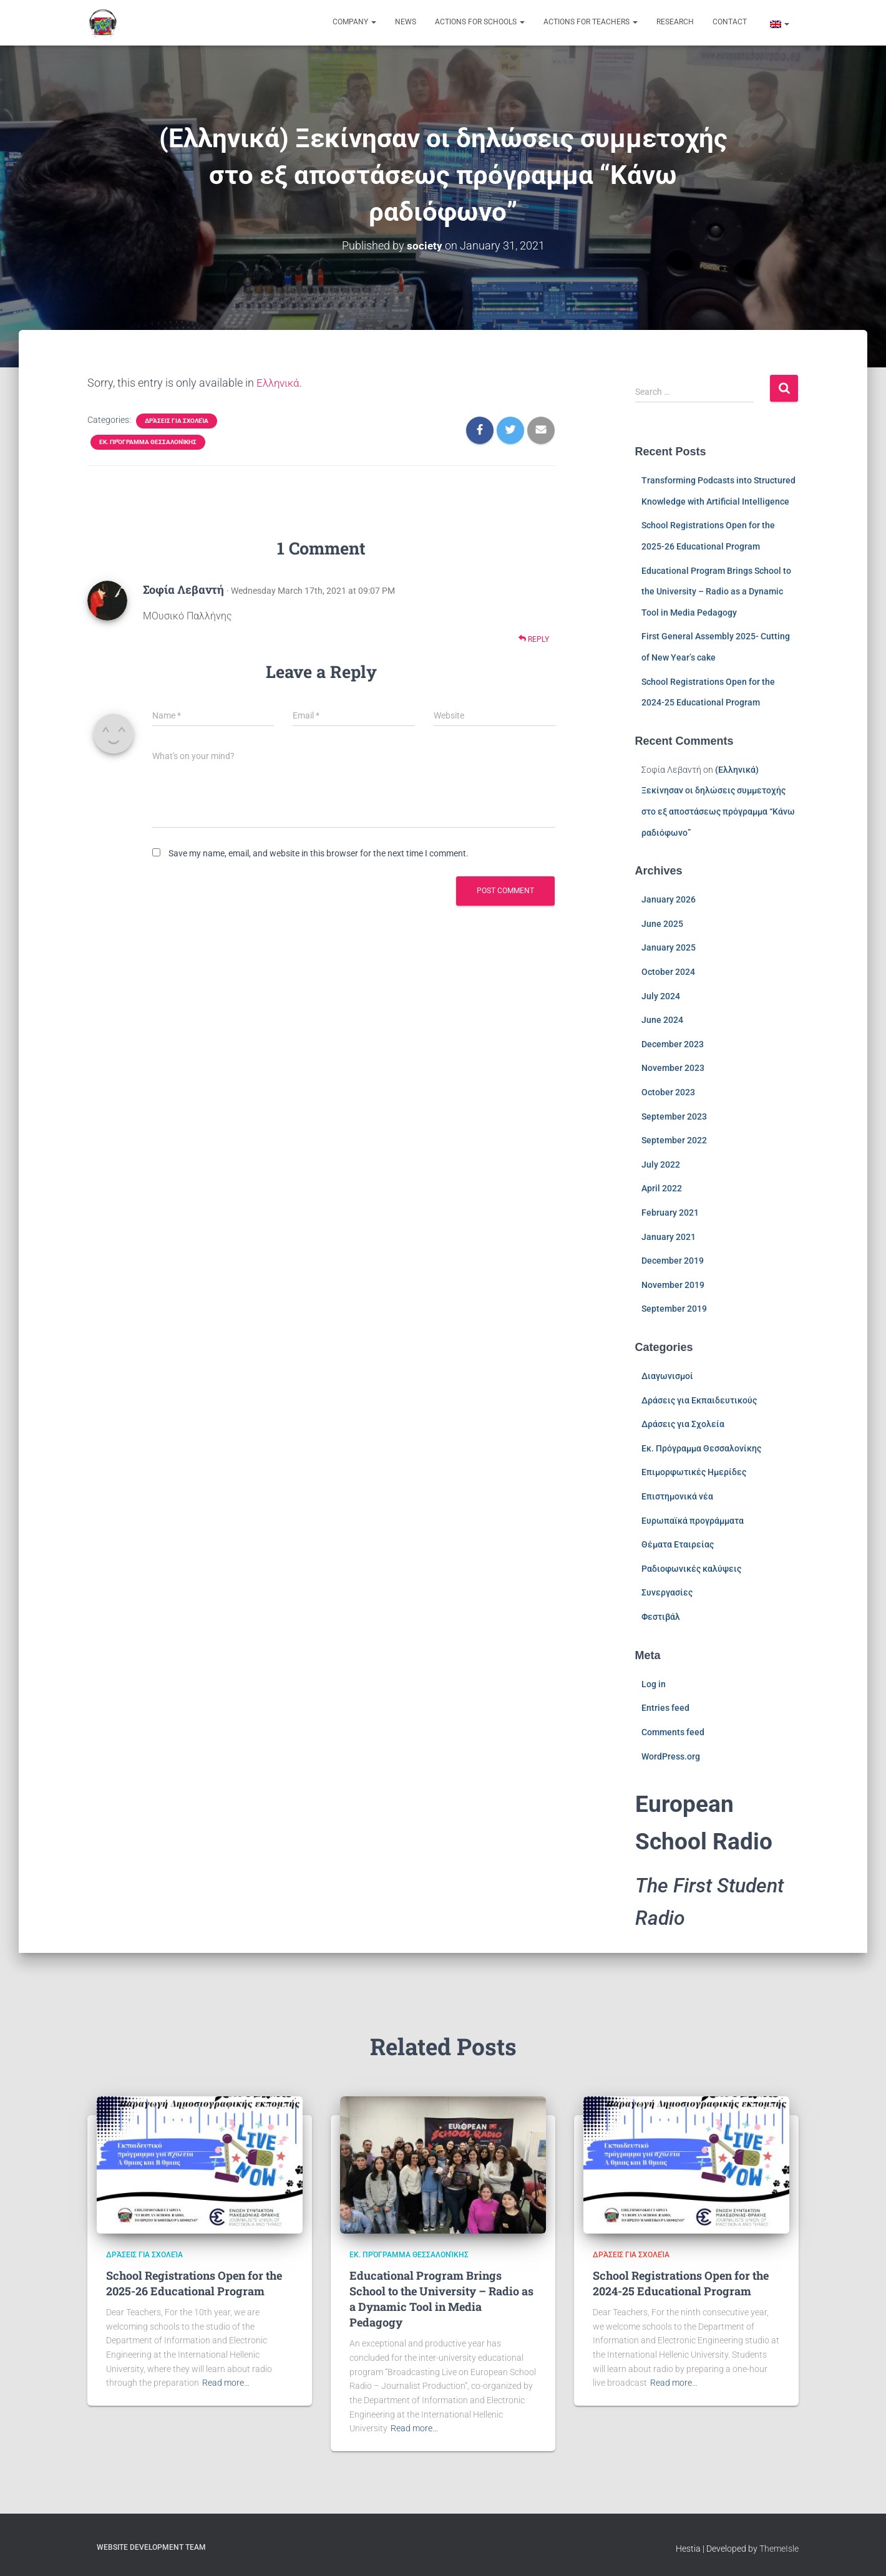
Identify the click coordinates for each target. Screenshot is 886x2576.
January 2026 (668, 899)
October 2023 (668, 1092)
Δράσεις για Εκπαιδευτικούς (699, 1400)
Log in (653, 1684)
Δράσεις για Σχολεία (176, 420)
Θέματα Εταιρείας (677, 1544)
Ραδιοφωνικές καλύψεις (691, 1569)
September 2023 (674, 1116)
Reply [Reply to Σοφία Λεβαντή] (533, 639)
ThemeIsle (779, 2549)
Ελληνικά (279, 382)
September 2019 (674, 1309)
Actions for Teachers (590, 21)
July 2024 (660, 996)
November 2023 (672, 1068)
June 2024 (662, 1020)
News (405, 21)
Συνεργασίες (667, 1592)
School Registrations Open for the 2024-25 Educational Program (681, 2282)
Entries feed (665, 1708)
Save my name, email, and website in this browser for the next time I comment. (318, 853)
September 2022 (674, 1140)
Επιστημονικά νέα (677, 1496)
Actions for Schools (480, 21)
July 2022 (660, 1164)
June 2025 (662, 924)
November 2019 (672, 1285)
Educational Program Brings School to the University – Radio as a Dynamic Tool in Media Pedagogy (716, 591)
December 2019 (672, 1261)
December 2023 (672, 1044)
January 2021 (668, 1236)
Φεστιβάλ (660, 1617)
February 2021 (670, 1213)
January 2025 (668, 947)
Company (354, 21)
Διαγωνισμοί (667, 1376)
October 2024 (668, 972)
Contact (730, 21)
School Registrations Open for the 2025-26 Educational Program (194, 2282)
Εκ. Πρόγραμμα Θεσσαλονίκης (148, 441)
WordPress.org (670, 1756)
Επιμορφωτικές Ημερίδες (693, 1472)
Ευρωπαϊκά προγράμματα (692, 1521)
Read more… (226, 2383)
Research (675, 21)
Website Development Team (151, 2547)
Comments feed (672, 1732)
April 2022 (661, 1188)
